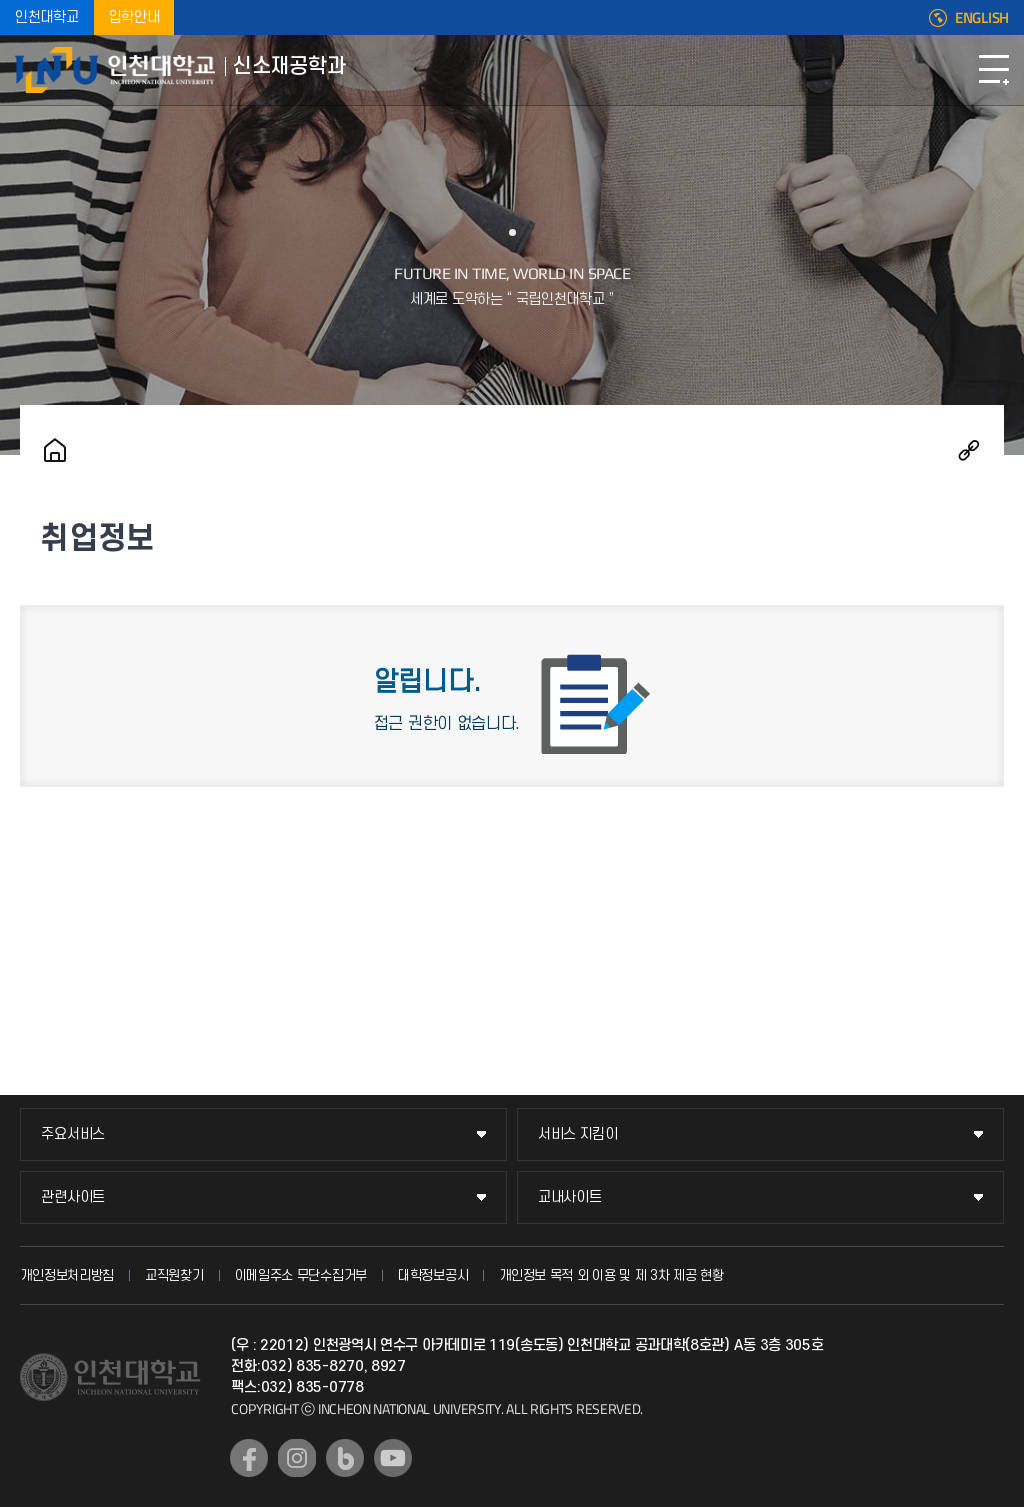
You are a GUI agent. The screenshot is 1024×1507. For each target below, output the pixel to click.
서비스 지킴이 (578, 1134)
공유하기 (969, 450)
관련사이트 (73, 1197)
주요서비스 (73, 1134)
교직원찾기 (174, 1275)
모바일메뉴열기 (994, 70)
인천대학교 (47, 17)
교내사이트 (570, 1197)
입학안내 (134, 17)
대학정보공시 (433, 1275)
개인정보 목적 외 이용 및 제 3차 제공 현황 (611, 1275)
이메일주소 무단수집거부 (301, 1275)
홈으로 (55, 450)
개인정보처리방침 (67, 1275)
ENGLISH (982, 18)
